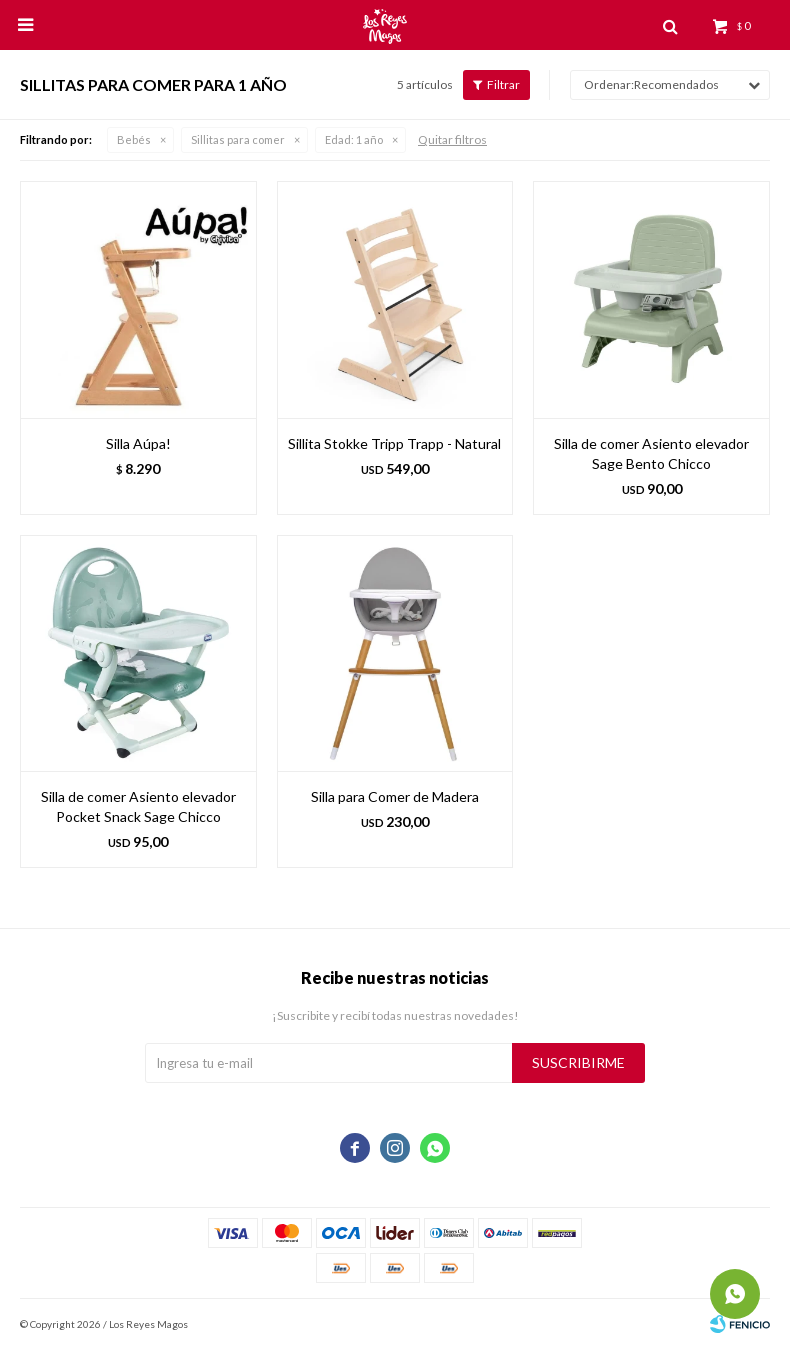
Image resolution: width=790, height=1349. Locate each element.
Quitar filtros (452, 139)
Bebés (134, 139)
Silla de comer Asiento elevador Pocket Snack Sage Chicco (138, 806)
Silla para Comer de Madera (395, 796)
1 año (354, 139)
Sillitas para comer (238, 139)
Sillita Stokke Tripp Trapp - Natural (394, 443)
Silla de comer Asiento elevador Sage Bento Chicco (651, 453)
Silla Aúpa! (138, 443)
